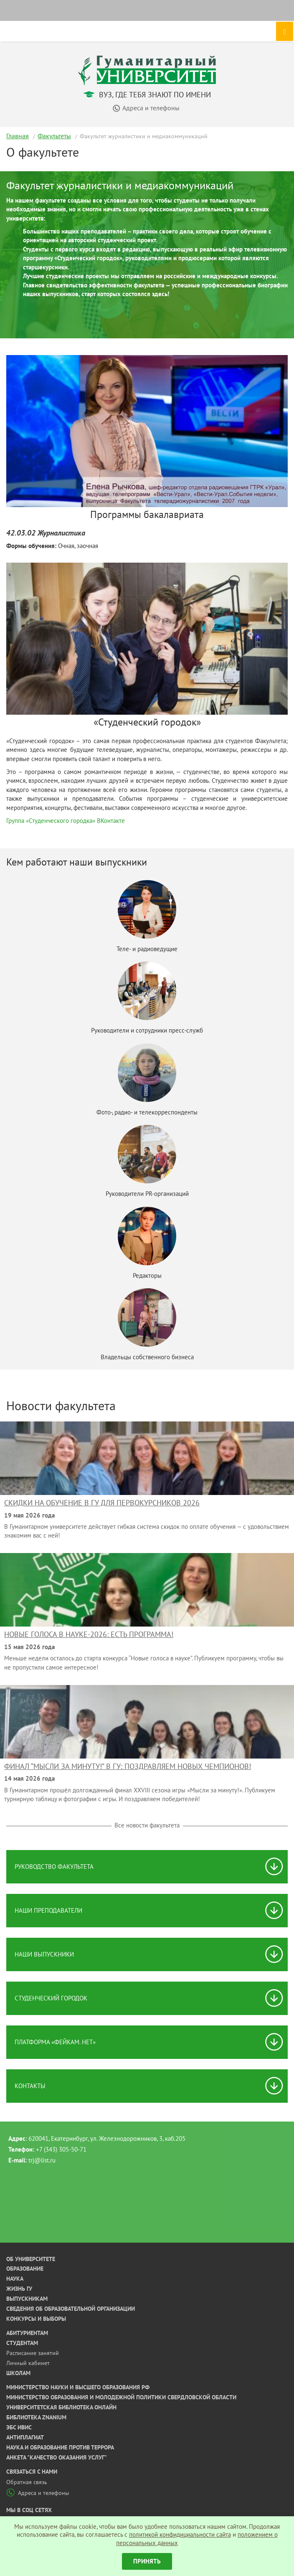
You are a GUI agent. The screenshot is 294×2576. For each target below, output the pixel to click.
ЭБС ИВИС (19, 2427)
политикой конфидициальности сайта (180, 2534)
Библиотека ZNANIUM (36, 2417)
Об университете (30, 2259)
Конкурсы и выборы (36, 2318)
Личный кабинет (28, 2363)
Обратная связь (26, 2482)
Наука (14, 2278)
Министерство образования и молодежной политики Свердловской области (121, 2397)
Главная (17, 136)
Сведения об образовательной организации (70, 2308)
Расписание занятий (32, 2353)
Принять (147, 2561)
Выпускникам (27, 2298)
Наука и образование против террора (60, 2447)
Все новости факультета (147, 1825)
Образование (24, 2268)
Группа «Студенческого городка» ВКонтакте (65, 821)
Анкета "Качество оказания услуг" (56, 2457)
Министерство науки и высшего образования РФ (78, 2387)
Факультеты (54, 136)
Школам (18, 2373)
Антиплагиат (25, 2437)
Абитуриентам (27, 2333)
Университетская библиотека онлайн (61, 2407)
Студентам (22, 2343)
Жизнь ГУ (19, 2288)
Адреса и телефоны (37, 2493)
